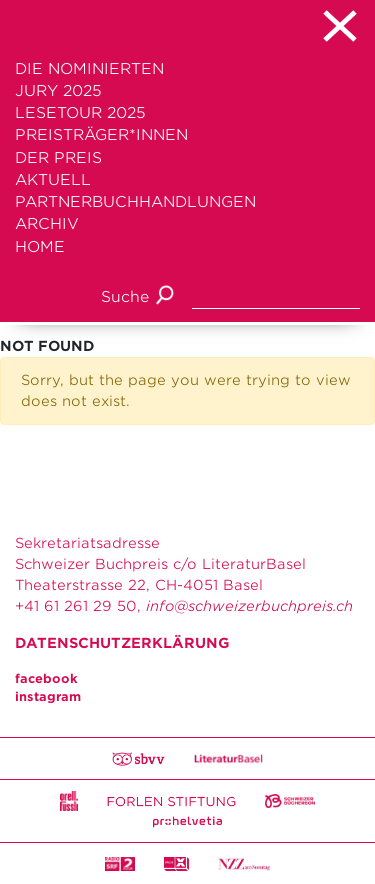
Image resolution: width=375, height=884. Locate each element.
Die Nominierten (89, 69)
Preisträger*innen (101, 135)
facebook (46, 678)
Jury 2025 (58, 91)
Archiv (47, 224)
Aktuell (53, 180)
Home (40, 247)
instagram (48, 696)
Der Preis (58, 158)
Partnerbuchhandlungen (135, 202)
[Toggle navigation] (187, 26)
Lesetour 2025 (80, 113)
